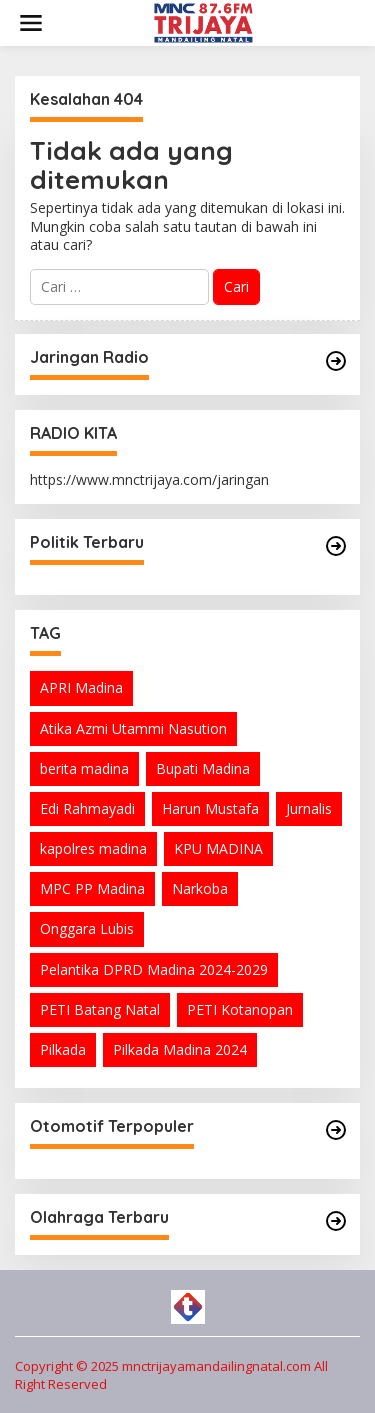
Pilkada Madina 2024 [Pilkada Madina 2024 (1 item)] (180, 1049)
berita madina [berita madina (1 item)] (84, 768)
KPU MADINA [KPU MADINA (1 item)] (218, 848)
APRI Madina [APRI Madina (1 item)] (81, 687)
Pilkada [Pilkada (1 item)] (63, 1049)
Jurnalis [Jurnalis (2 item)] (309, 808)
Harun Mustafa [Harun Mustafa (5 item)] (210, 808)
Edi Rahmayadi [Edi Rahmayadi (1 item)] (87, 808)
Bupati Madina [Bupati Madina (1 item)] (203, 768)
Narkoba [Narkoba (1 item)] (200, 888)
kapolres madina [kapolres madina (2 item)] (93, 848)
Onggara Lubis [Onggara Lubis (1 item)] (87, 928)
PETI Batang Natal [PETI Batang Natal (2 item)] (100, 1009)
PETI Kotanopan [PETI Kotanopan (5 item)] (240, 1009)
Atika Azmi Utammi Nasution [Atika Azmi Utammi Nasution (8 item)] (133, 728)
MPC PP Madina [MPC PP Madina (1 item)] (92, 888)
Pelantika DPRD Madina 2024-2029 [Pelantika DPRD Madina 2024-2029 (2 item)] (154, 969)
